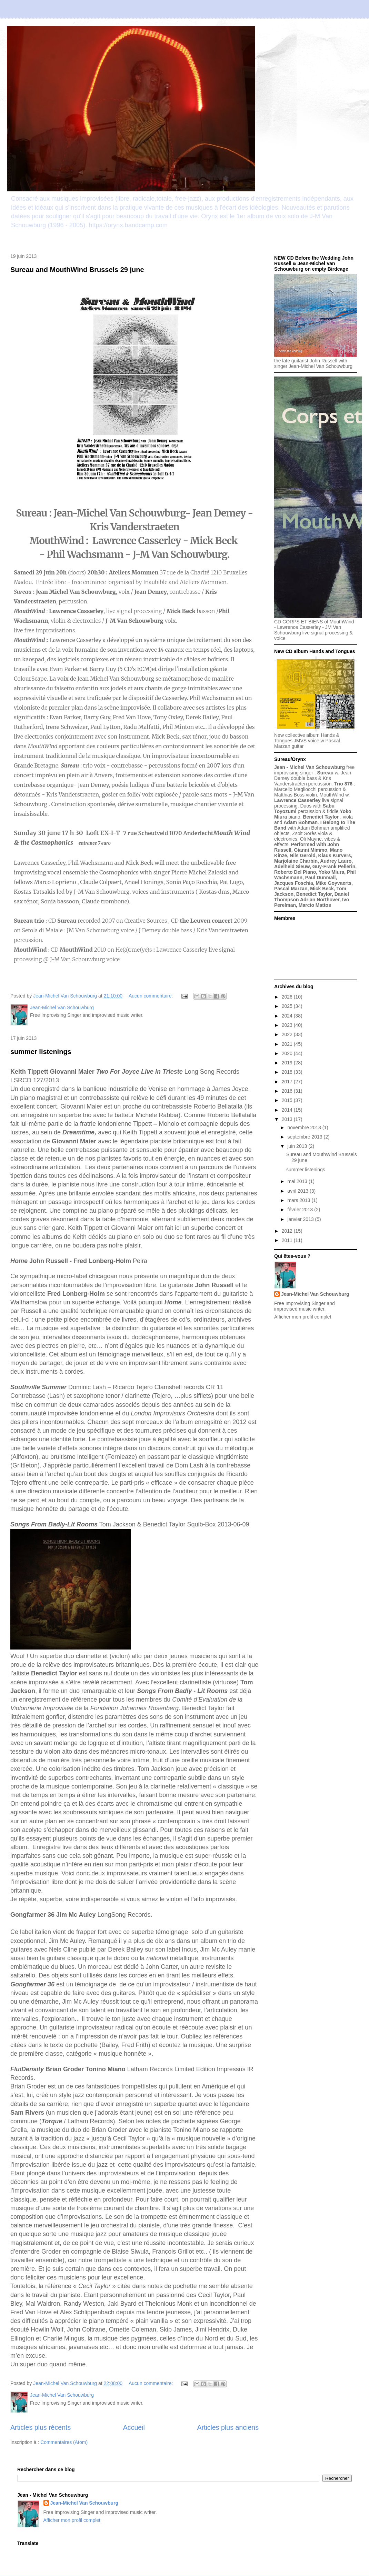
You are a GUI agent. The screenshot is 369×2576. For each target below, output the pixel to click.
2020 (288, 1053)
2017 (288, 1081)
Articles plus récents (40, 2427)
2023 (288, 1025)
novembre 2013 (304, 1127)
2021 (288, 1044)
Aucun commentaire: (151, 996)
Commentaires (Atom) (64, 2442)
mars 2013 (299, 1200)
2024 (288, 1016)
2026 (288, 997)
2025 (288, 1006)
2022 (288, 1034)
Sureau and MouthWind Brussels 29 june (77, 269)
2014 (288, 1110)
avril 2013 (298, 1191)
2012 (288, 1231)
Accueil (134, 2427)
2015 (288, 1100)
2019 (288, 1062)
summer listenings (40, 1051)
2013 (288, 1119)
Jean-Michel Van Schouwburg (315, 1294)
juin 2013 (297, 1146)
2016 (288, 1091)
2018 (288, 1072)
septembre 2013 (305, 1137)
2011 (288, 1240)
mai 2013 (297, 1181)
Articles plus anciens (228, 2427)
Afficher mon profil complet (302, 1317)
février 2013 (300, 1209)
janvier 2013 (301, 1219)
